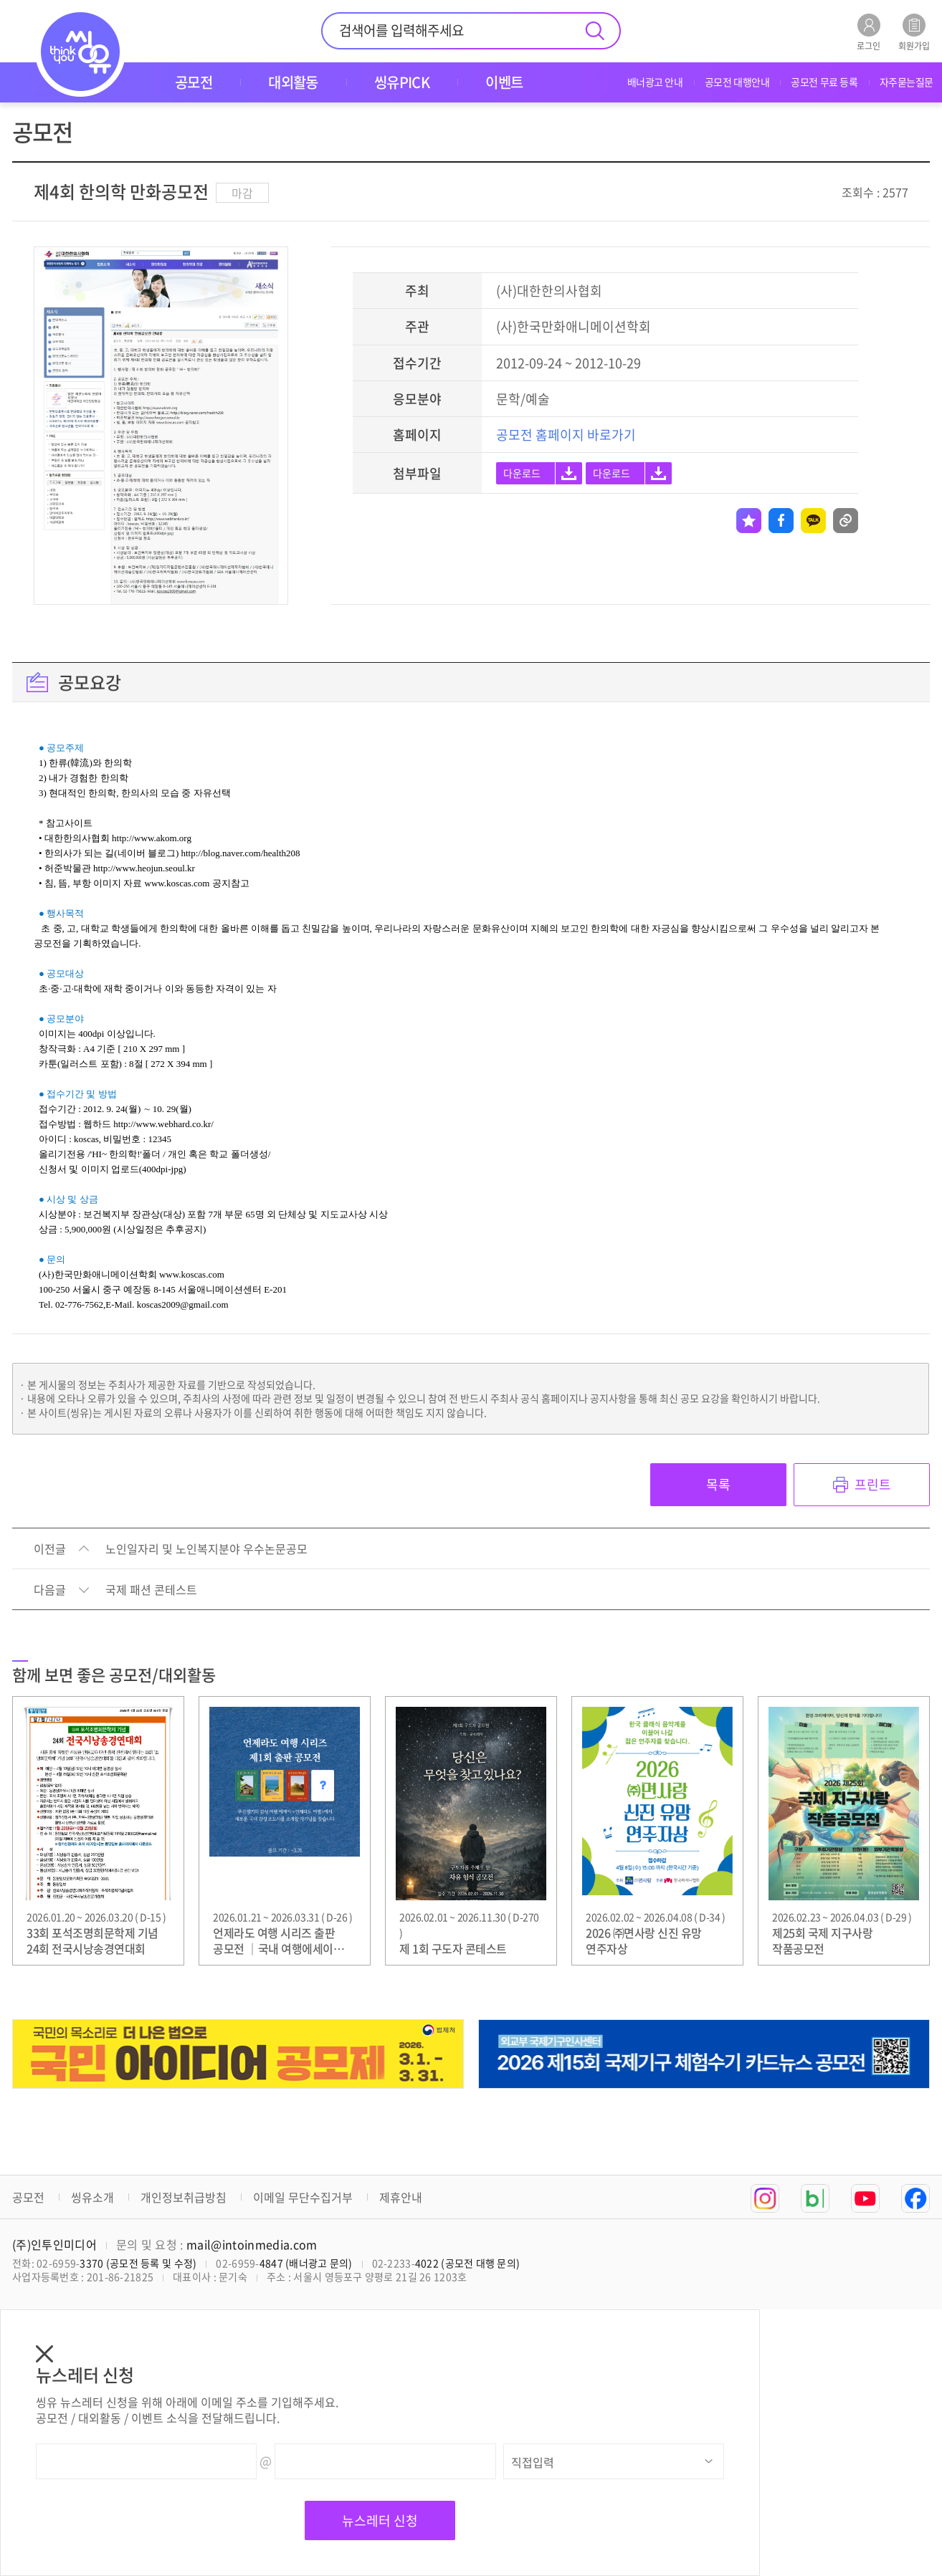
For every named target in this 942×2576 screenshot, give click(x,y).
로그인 (868, 32)
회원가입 (914, 32)
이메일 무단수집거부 (303, 2197)
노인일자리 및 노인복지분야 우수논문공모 (206, 1549)
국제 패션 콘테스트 (151, 1590)
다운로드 (522, 473)
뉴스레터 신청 (380, 2520)
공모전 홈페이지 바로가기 (566, 434)
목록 (718, 1484)
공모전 (28, 2197)
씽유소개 (92, 2197)
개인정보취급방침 (184, 2197)
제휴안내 (400, 2197)
